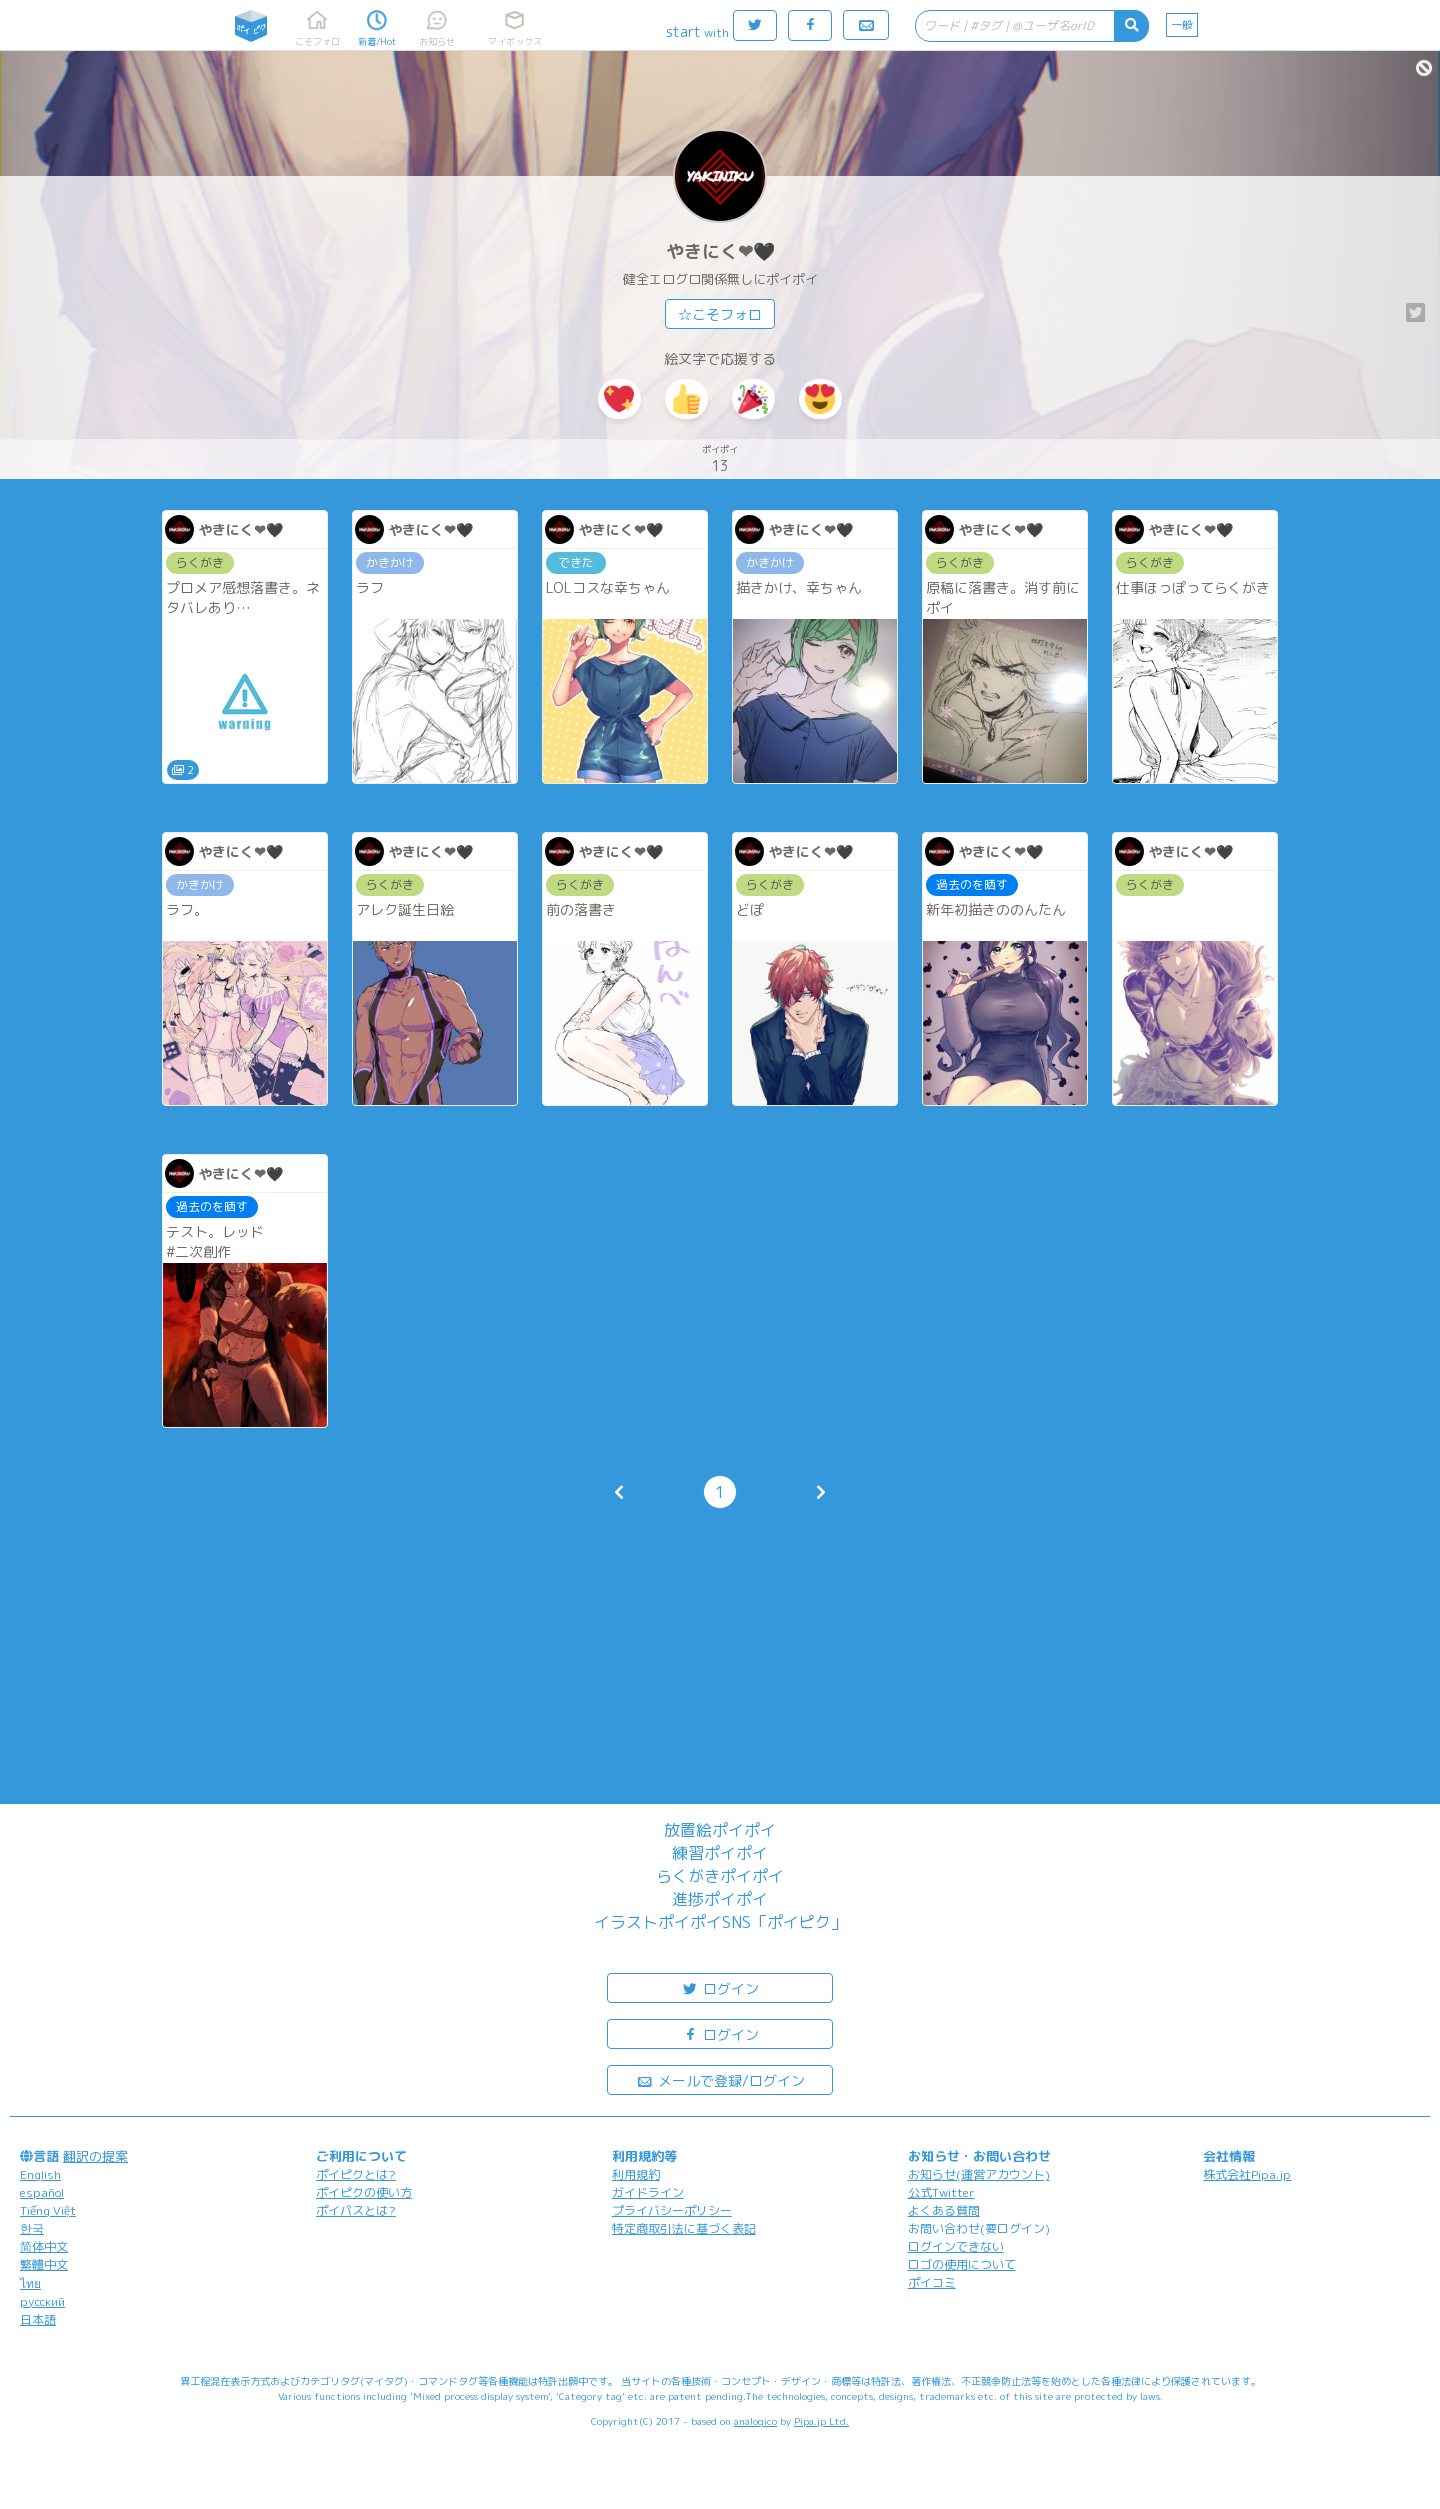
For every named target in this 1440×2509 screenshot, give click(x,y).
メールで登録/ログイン (720, 2079)
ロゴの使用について (962, 2264)
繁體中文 (44, 2264)
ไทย (30, 2283)
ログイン (720, 1987)
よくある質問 (944, 2210)
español (42, 2192)
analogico (755, 2421)
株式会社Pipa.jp (1247, 2174)
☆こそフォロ (720, 314)
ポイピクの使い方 (364, 2192)
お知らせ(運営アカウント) (979, 2174)
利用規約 (636, 2174)
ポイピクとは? (356, 2174)
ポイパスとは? (356, 2210)
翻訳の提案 (95, 2156)
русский (42, 2301)
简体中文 (44, 2246)
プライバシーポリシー (672, 2210)
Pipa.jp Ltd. (821, 2421)
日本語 (38, 2319)
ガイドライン (648, 2192)
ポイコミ (932, 2282)
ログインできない (956, 2246)
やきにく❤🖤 (720, 251)
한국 (32, 2228)
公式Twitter (941, 2192)
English (40, 2174)
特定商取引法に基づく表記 (684, 2228)
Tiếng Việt (48, 2210)
